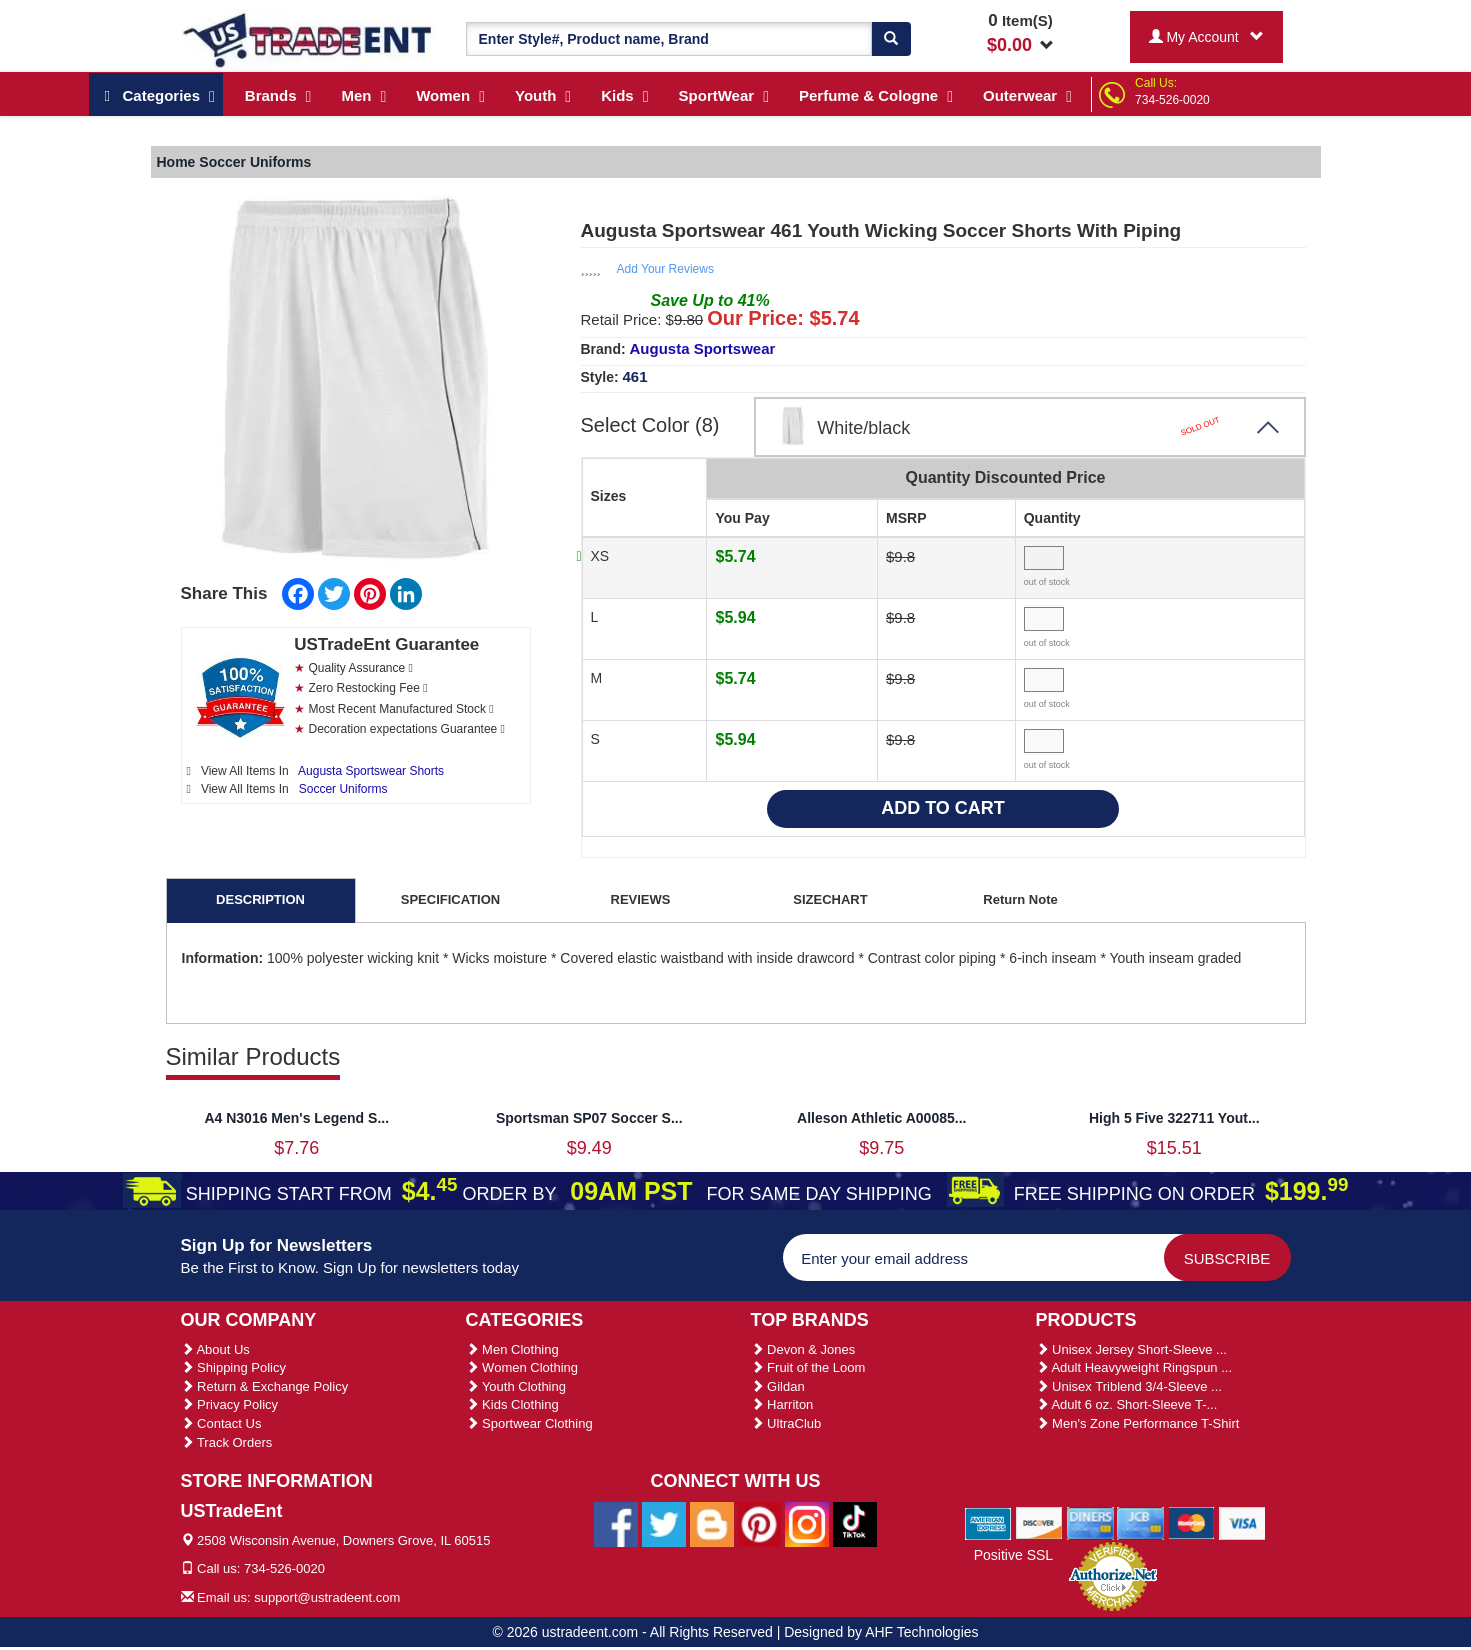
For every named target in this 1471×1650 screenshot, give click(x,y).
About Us (215, 1349)
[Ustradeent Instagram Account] (807, 1523)
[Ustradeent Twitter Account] (664, 1523)
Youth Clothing (516, 1386)
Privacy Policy (230, 1404)
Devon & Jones (803, 1349)
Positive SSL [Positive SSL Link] (1013, 1555)
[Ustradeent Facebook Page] (616, 1523)
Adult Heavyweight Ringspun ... (1134, 1367)
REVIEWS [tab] (641, 899)
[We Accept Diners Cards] (1090, 1522)
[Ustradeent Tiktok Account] (855, 1523)
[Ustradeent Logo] (308, 39)
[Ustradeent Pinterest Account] (759, 1523)
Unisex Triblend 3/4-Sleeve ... (1129, 1386)
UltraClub (786, 1423)
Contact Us (221, 1423)
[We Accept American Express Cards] (988, 1522)
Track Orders (227, 1442)
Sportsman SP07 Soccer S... (589, 1118)
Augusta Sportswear (703, 348)
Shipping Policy (234, 1367)
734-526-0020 (1172, 100)
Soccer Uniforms (343, 789)
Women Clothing (522, 1367)
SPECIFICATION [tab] (450, 899)
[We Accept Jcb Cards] (1140, 1522)
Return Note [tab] (1020, 899)
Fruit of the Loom (808, 1367)
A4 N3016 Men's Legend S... (296, 1118)
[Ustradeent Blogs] (712, 1523)
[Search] (891, 39)
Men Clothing (512, 1349)
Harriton (782, 1404)
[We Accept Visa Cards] (1242, 1522)
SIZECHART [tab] (830, 899)
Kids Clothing (512, 1404)
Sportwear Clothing (529, 1423)
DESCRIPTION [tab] (260, 899)
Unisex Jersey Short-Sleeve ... (1131, 1349)
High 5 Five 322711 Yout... (1174, 1118)
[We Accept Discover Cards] (1039, 1522)
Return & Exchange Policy (265, 1386)
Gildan (778, 1386)
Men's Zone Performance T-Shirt (1138, 1423)
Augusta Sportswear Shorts (371, 771)
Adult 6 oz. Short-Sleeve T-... (1127, 1404)
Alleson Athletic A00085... (881, 1118)
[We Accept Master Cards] (1191, 1522)
